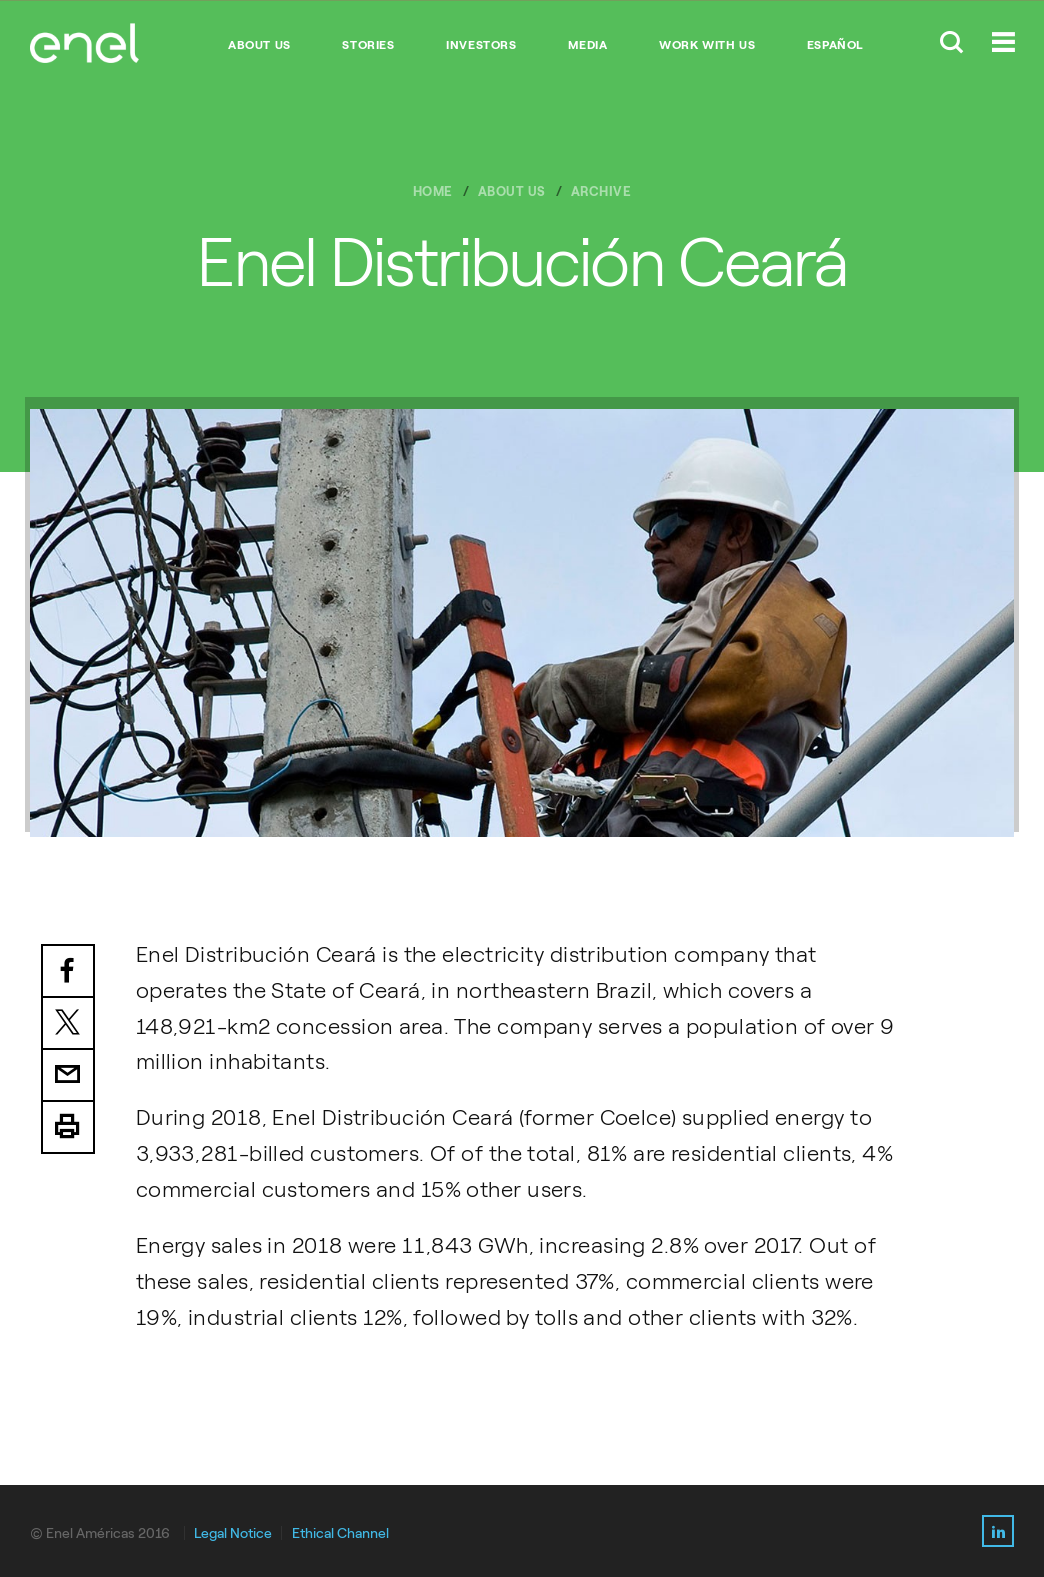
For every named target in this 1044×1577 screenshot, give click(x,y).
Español (835, 45)
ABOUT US (259, 45)
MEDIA (587, 45)
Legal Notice (233, 1533)
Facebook (68, 971)
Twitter (68, 1024)
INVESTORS (481, 45)
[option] (522, 622)
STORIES (368, 45)
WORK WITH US (707, 45)
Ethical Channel (340, 1533)
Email (68, 1076)
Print (68, 1128)
